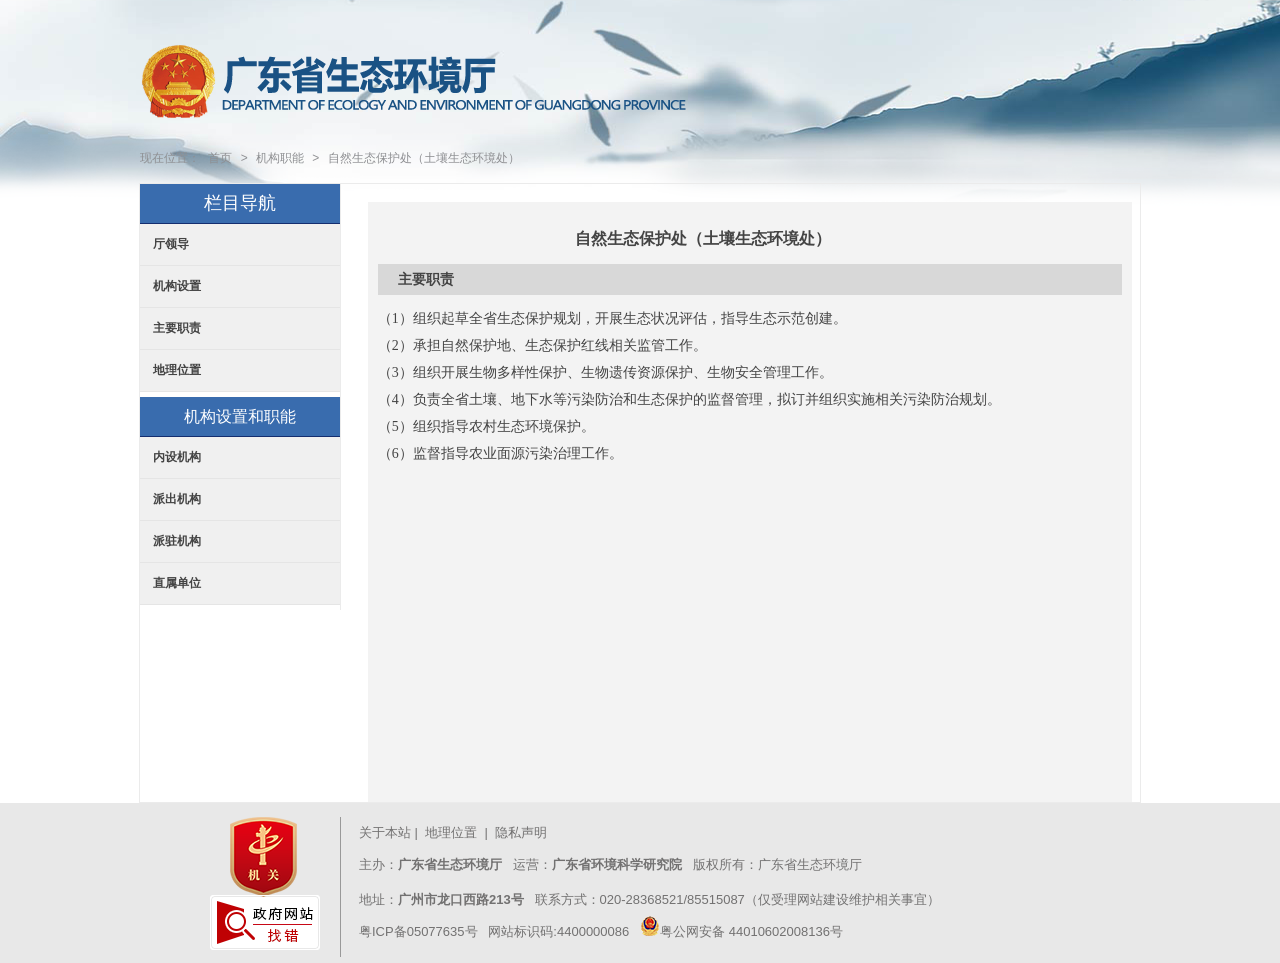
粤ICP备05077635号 (418, 931)
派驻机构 (177, 541)
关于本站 (385, 832)
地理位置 (177, 370)
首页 (220, 158)
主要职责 (177, 328)
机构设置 (177, 286)
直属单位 (177, 583)
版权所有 (717, 864)
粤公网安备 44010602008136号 (741, 931)
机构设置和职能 (240, 416)
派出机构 (177, 499)
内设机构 (177, 457)
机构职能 (280, 158)
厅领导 (171, 244)
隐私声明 (523, 832)
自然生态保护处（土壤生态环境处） (424, 158)
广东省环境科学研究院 (617, 864)
